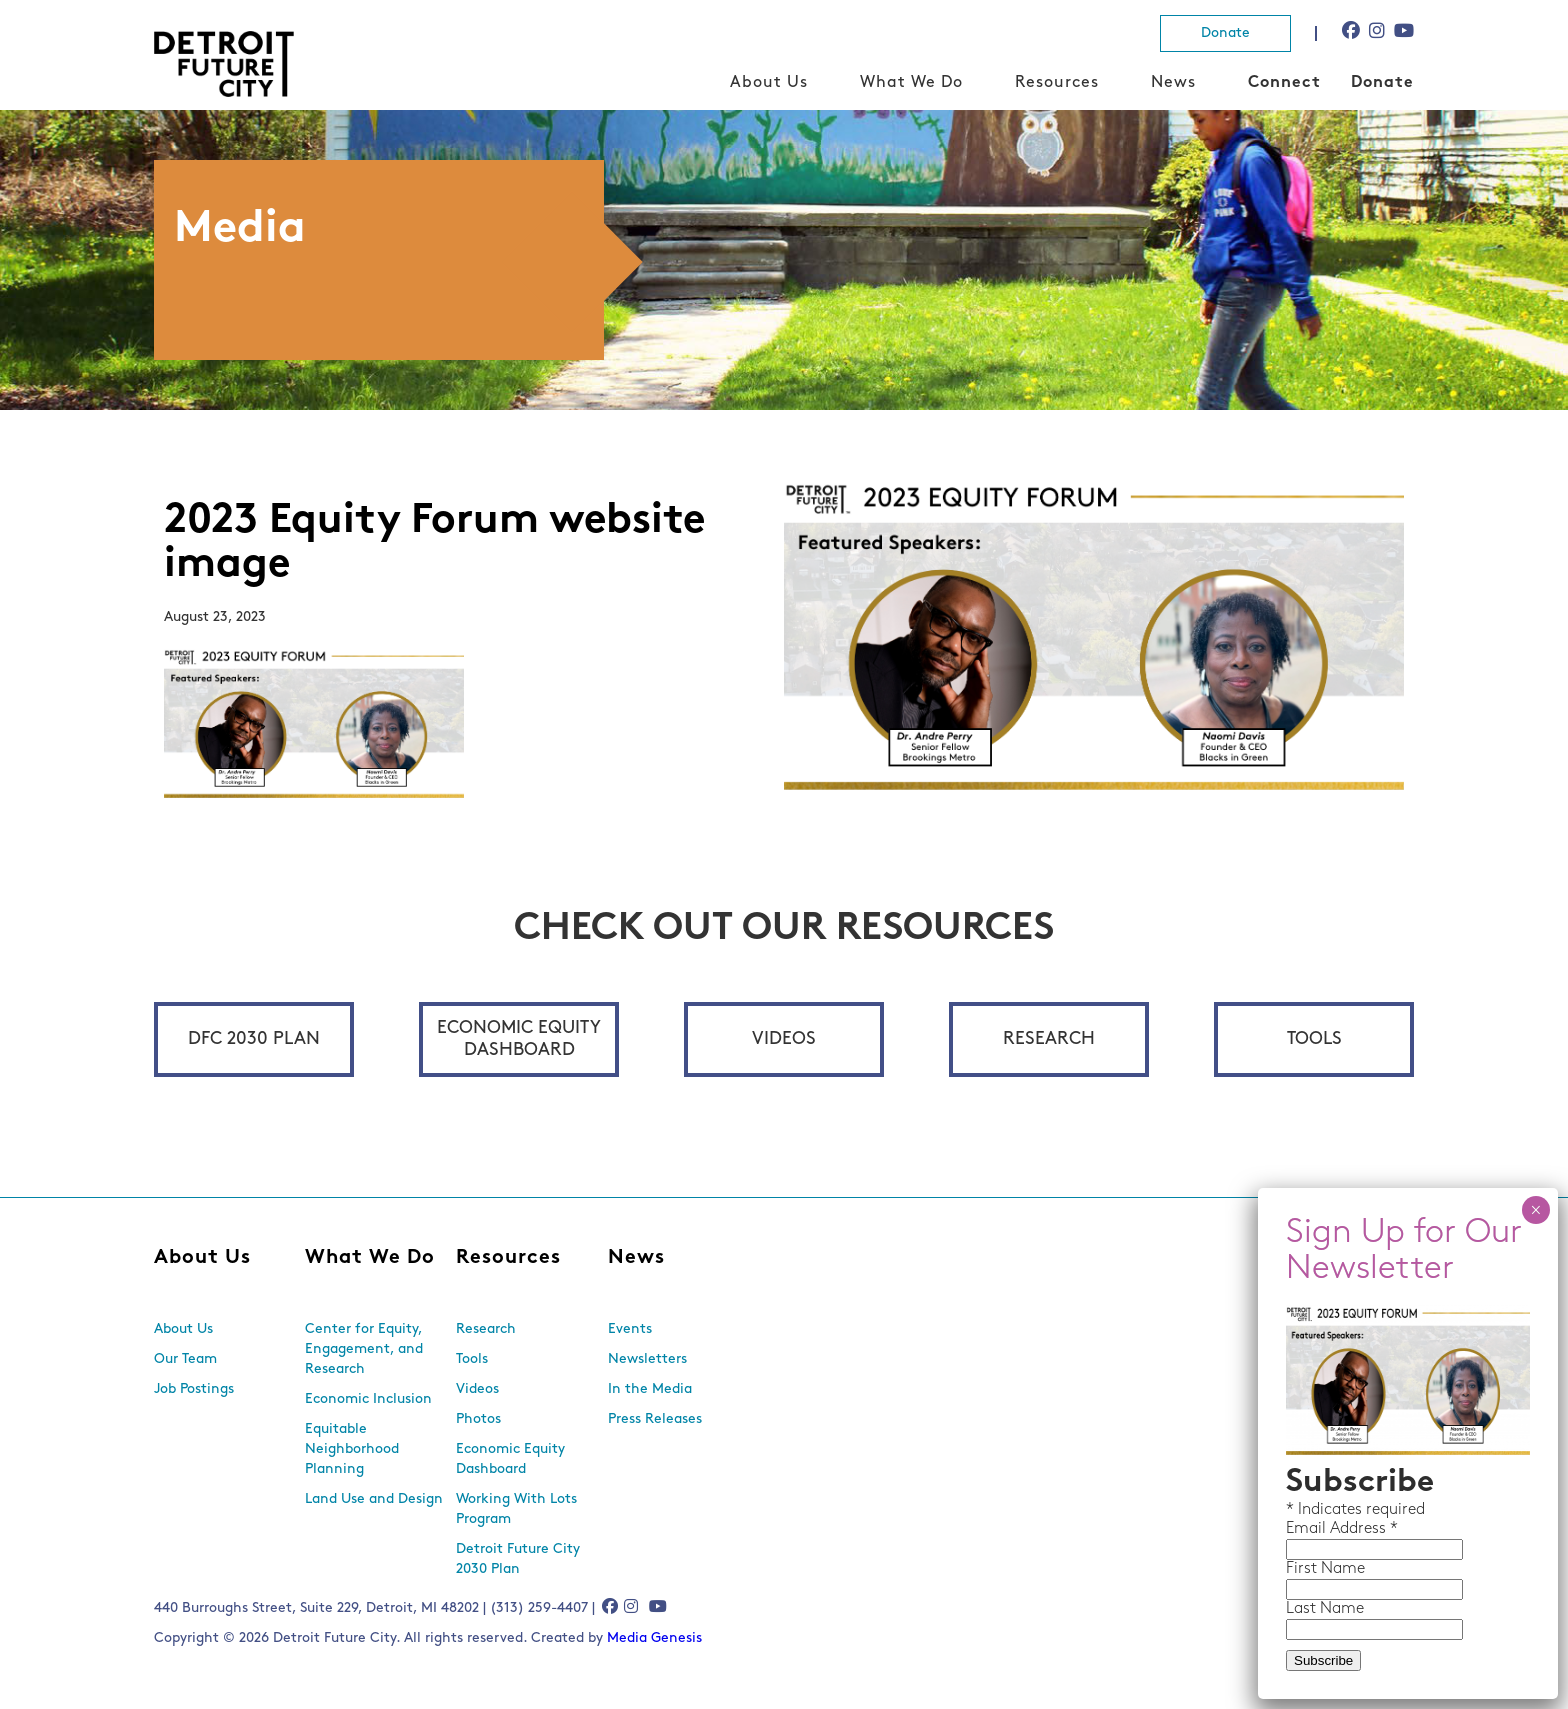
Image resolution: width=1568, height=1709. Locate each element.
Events (630, 1329)
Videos (784, 1039)
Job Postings (194, 1389)
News (1173, 83)
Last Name (1325, 1609)
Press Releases (655, 1419)
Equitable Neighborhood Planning (352, 1449)
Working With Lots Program (516, 1509)
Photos (478, 1419)
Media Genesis (654, 1638)
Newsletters (647, 1359)
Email (1308, 1529)
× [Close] (1535, 1210)
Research (1049, 1039)
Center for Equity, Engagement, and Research (364, 1349)
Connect (1284, 83)
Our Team (185, 1359)
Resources (1057, 83)
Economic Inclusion (368, 1399)
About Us (769, 83)
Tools (1314, 1039)
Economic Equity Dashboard (519, 1039)
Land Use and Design (374, 1499)
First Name (1325, 1569)
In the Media (650, 1389)
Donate (1225, 33)
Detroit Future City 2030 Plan (518, 1559)
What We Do (911, 83)
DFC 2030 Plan (254, 1039)
